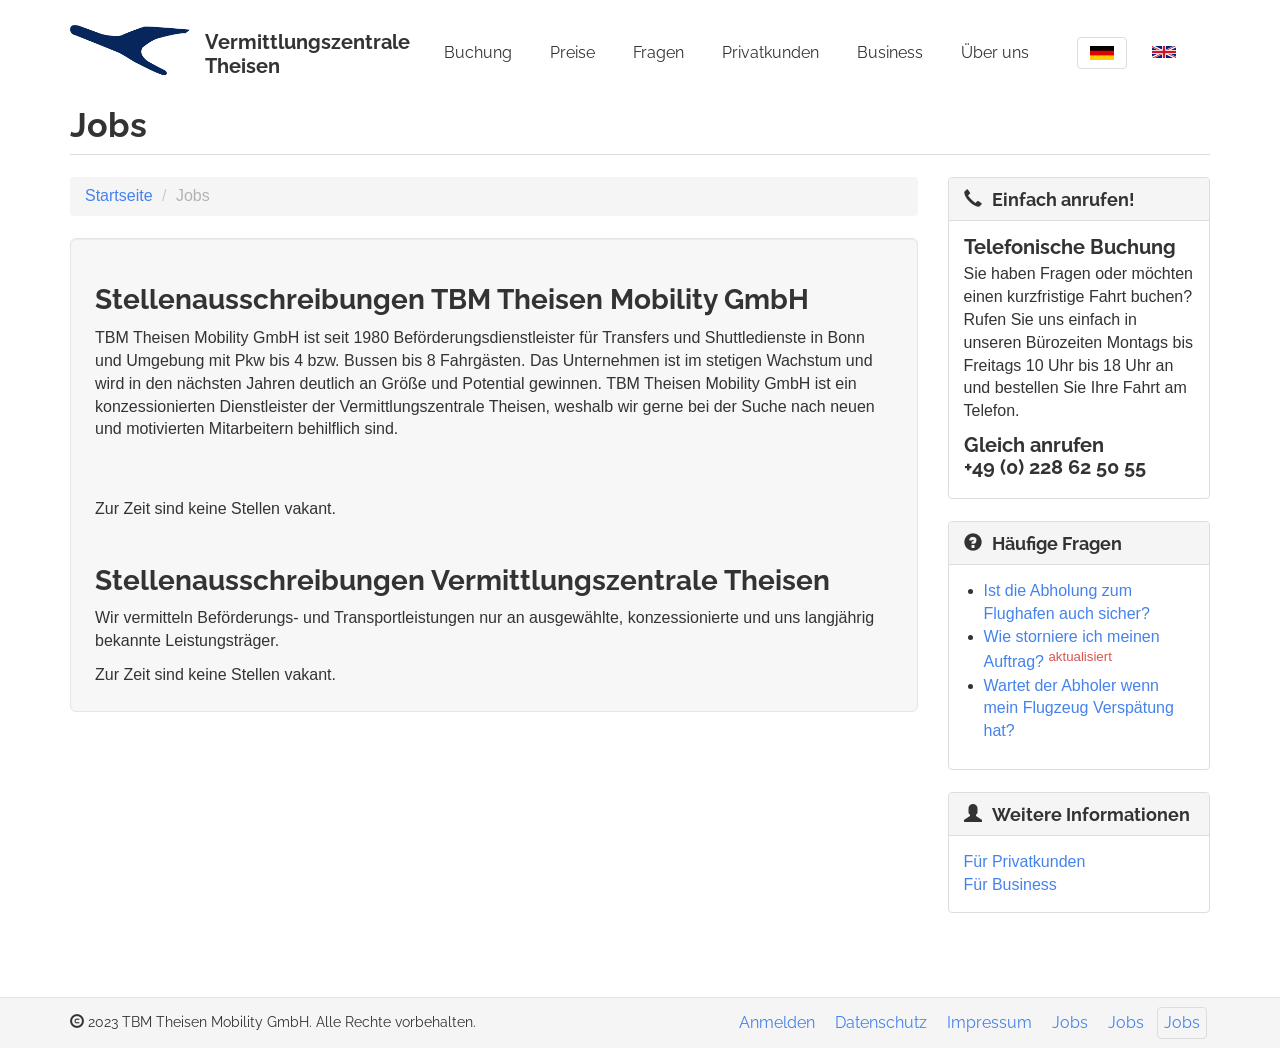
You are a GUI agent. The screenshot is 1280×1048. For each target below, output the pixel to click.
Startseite (119, 195)
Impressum (989, 1022)
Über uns (995, 52)
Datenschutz (881, 1022)
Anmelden (777, 1022)
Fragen (658, 52)
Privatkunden (770, 52)
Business (890, 52)
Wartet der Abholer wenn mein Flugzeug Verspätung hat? (1079, 708)
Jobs (1070, 1022)
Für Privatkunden (1025, 861)
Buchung (478, 52)
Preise (572, 52)
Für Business (1010, 884)
